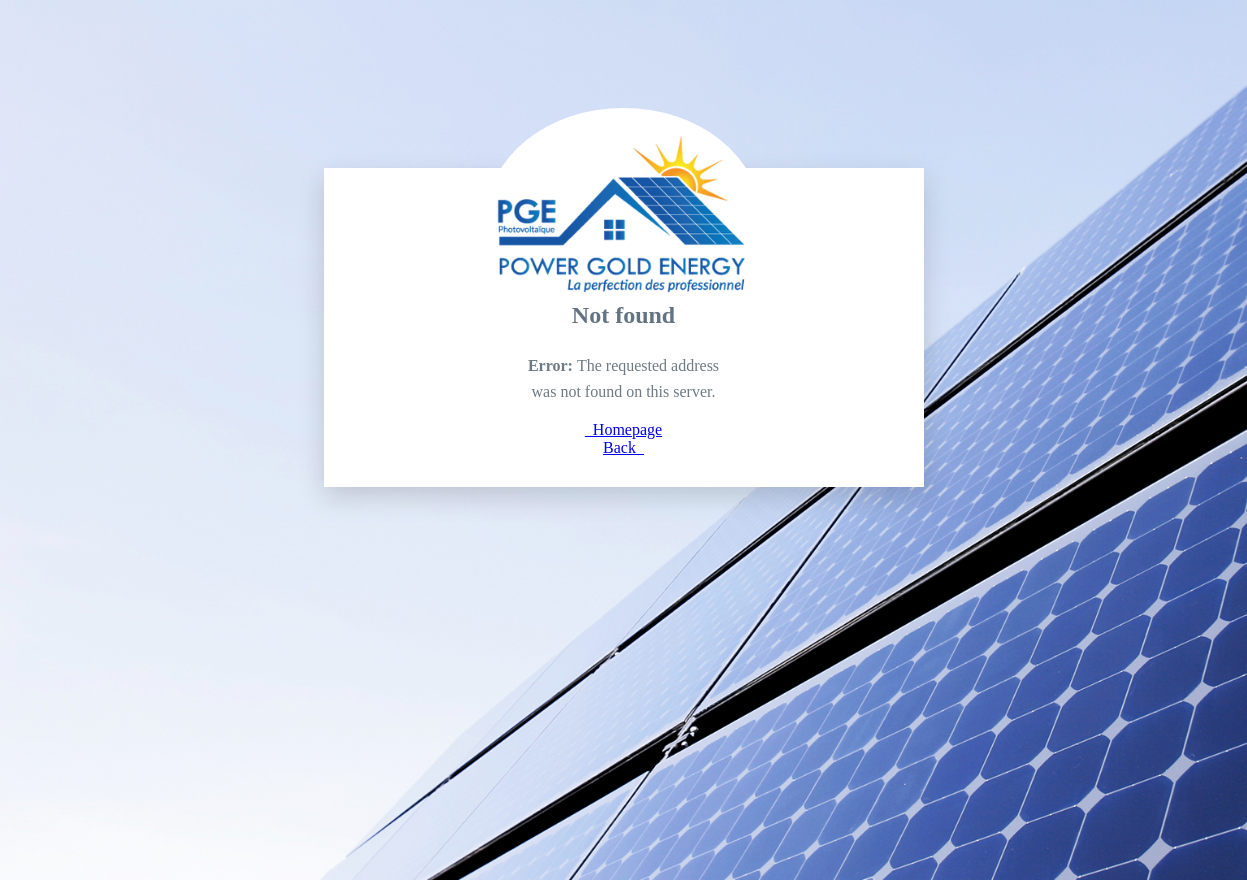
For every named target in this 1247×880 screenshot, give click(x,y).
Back (623, 447)
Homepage (623, 429)
